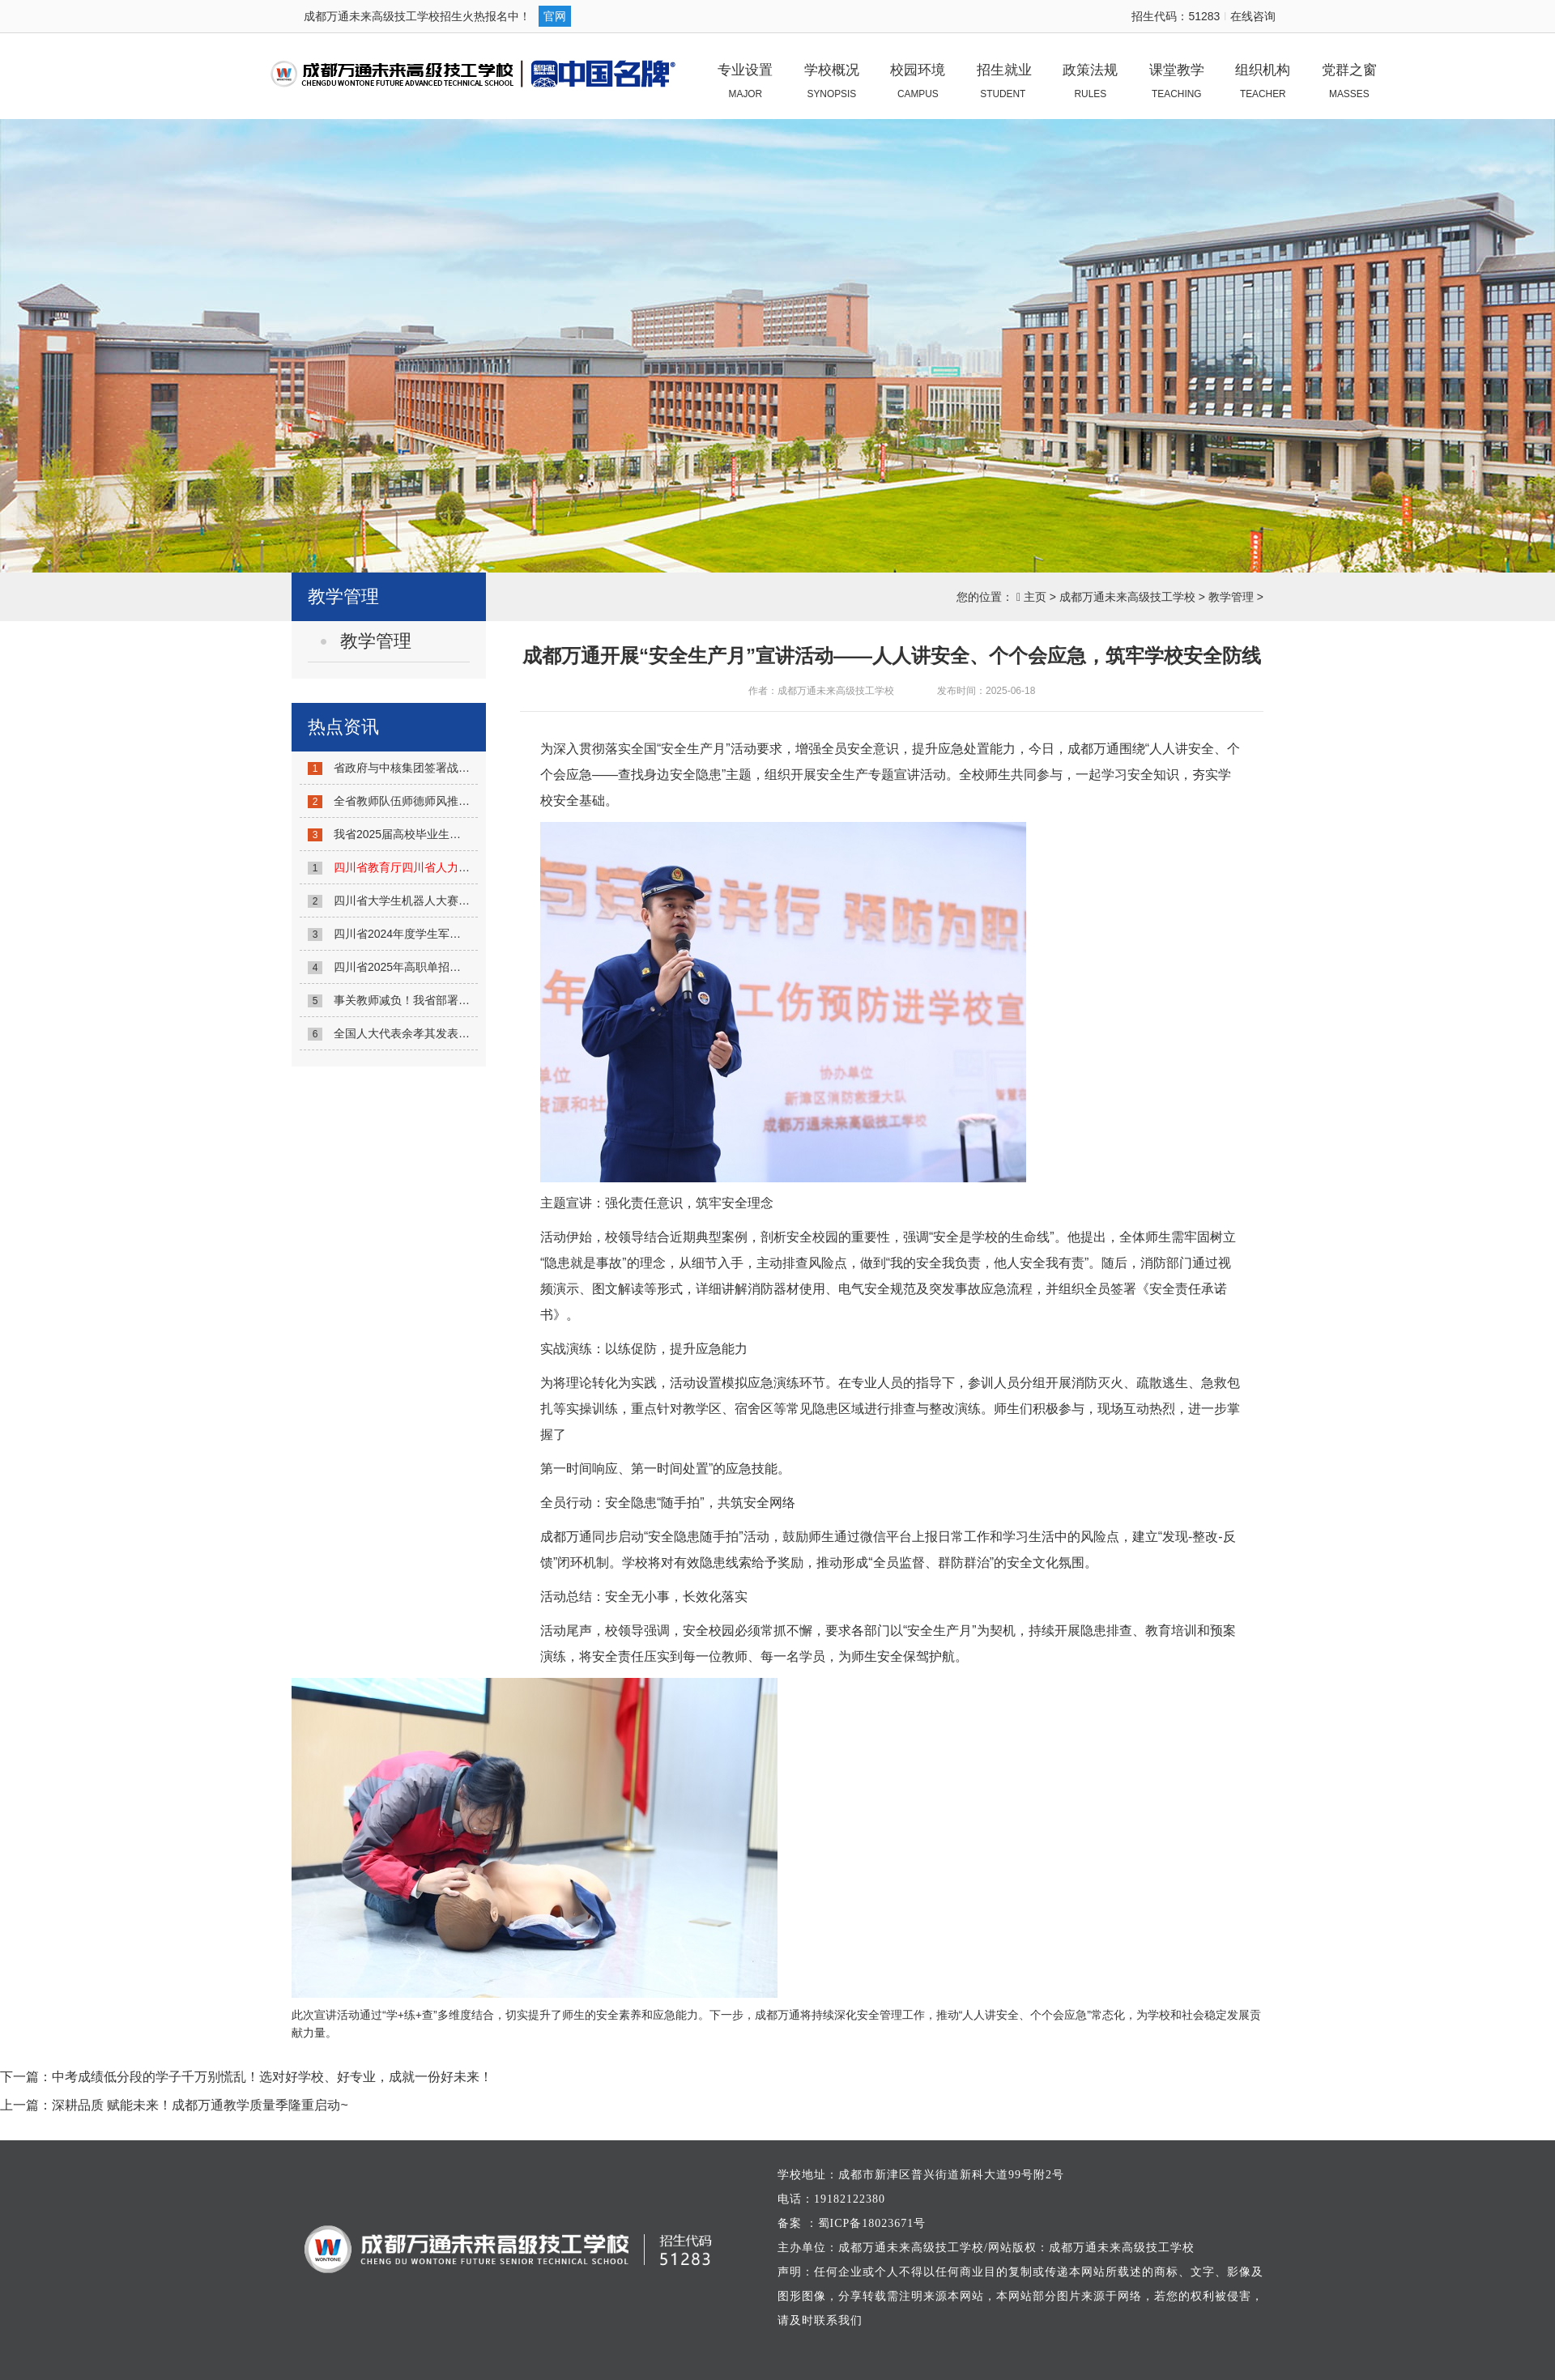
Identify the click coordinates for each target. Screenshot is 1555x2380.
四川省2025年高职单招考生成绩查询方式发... (447, 966)
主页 (1035, 596)
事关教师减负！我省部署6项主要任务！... (438, 1000)
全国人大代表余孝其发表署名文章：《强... (440, 1033)
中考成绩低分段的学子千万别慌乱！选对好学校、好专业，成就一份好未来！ (272, 2077)
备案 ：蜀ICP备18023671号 (852, 2223)
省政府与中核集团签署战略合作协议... (429, 767)
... (440, 867)
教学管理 (1231, 596)
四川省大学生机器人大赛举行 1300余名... (440, 900)
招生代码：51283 (1175, 16)
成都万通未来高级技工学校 (1127, 596)
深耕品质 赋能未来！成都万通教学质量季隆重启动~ (200, 2105)
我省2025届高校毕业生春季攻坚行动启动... (442, 834)
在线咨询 (1253, 16)
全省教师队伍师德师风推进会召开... (423, 800)
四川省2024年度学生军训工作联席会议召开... (447, 933)
